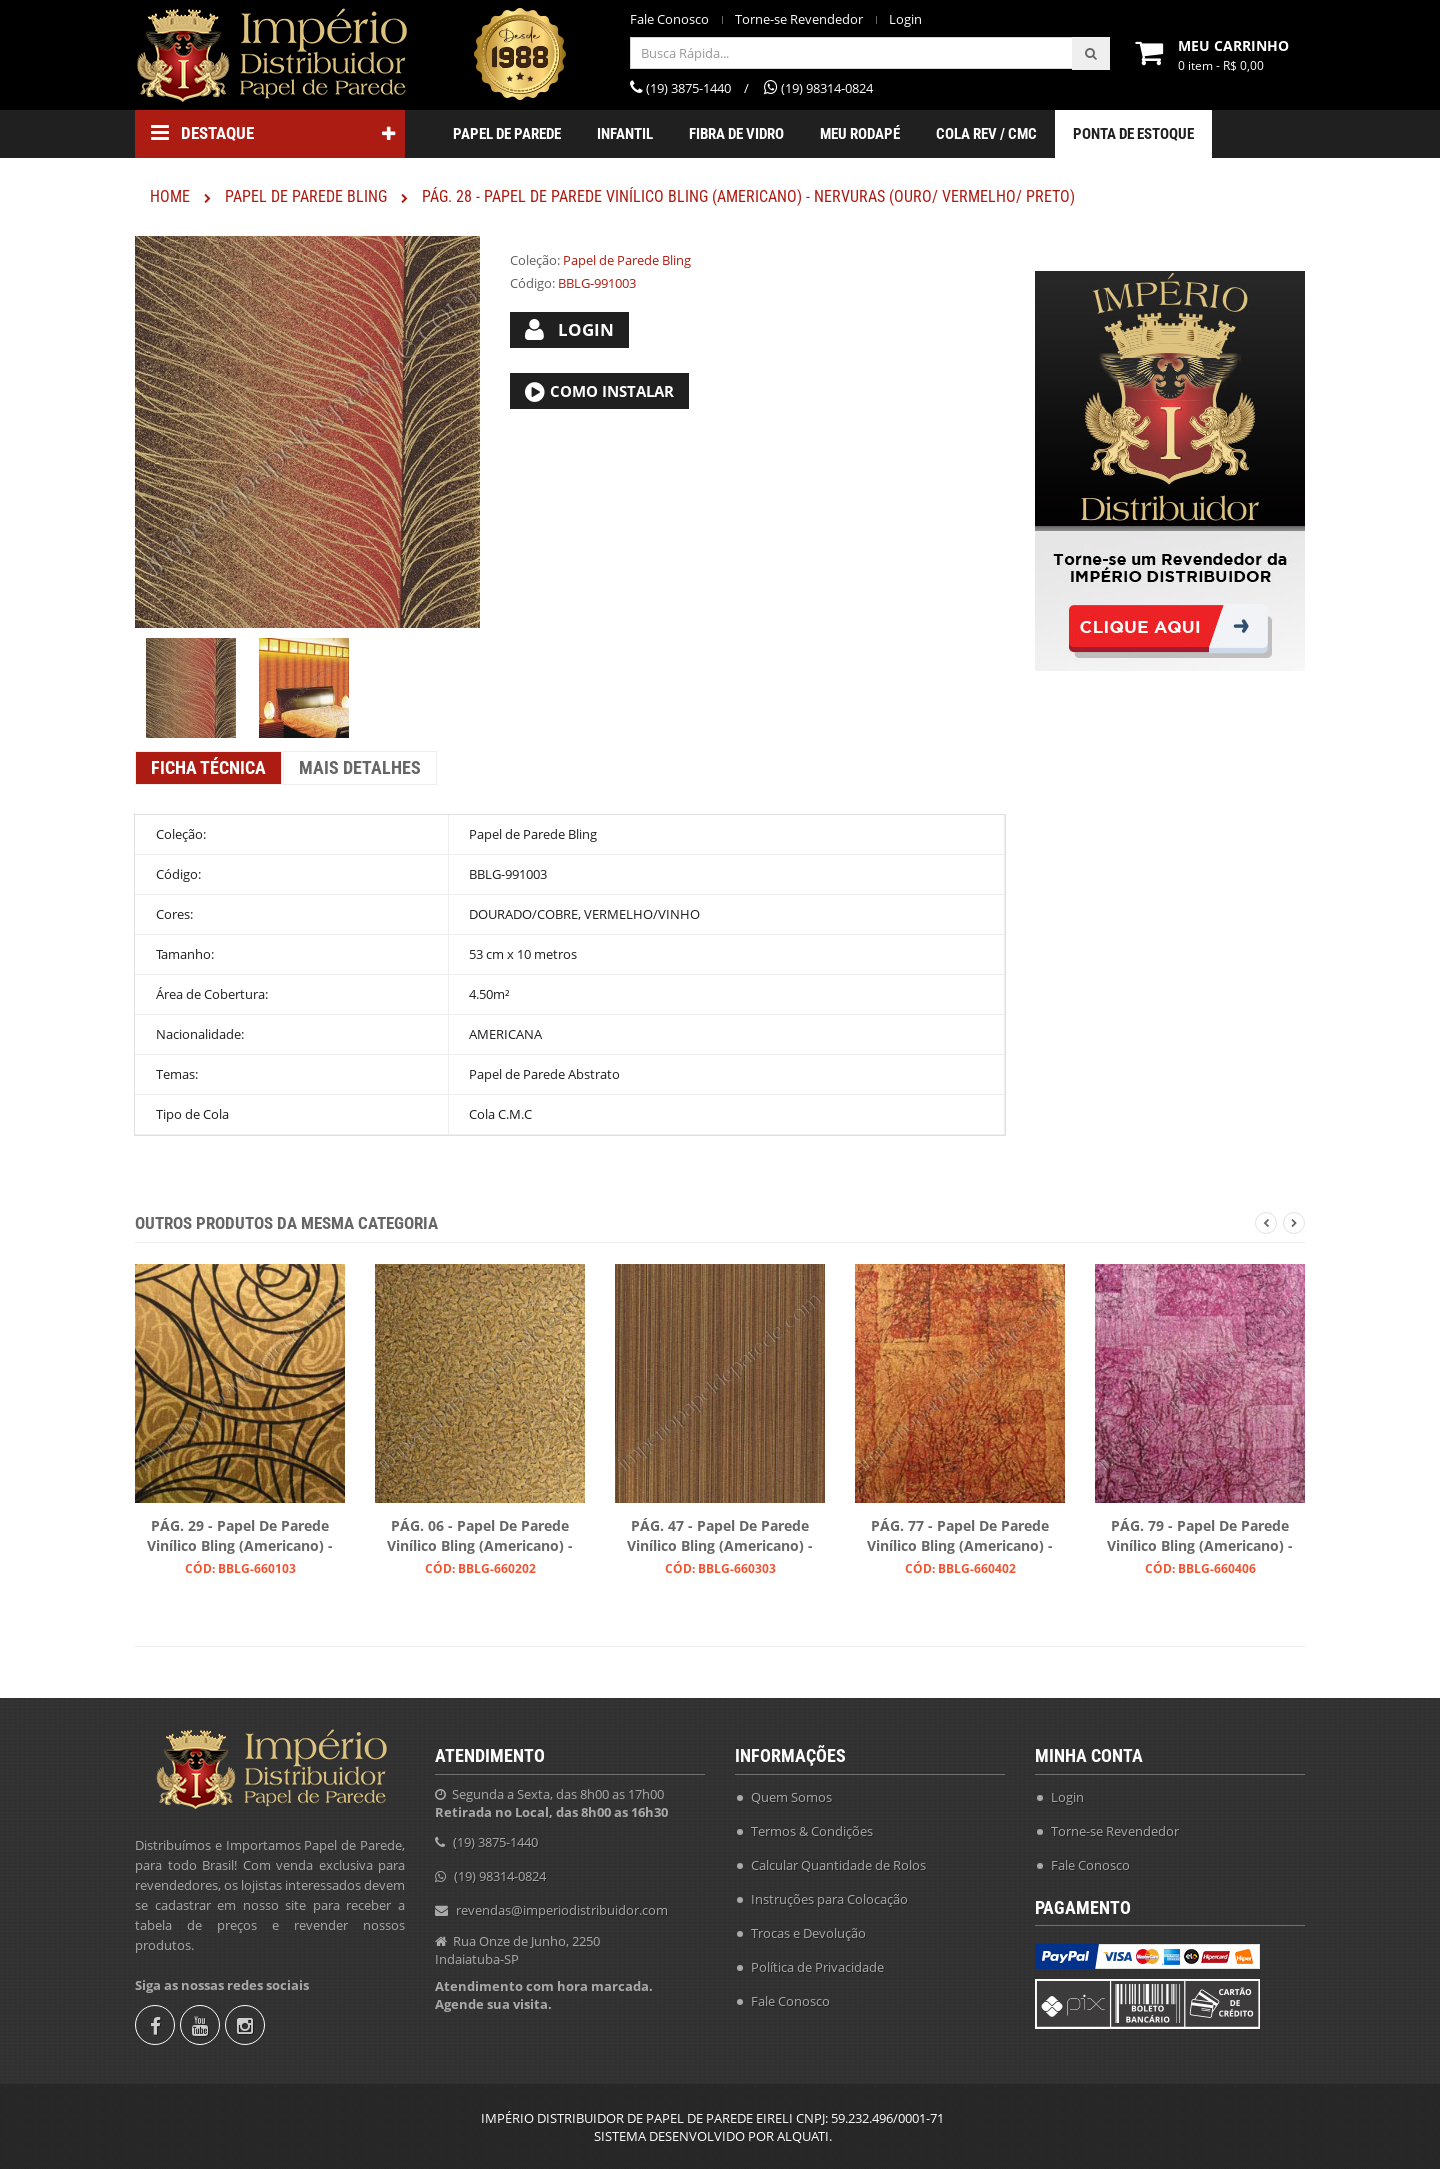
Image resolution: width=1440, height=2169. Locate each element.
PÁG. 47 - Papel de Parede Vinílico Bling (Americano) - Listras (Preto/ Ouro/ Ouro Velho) (720, 1537)
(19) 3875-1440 (495, 1842)
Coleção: (535, 260)
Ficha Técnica (208, 767)
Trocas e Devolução (808, 1933)
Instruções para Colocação (829, 1899)
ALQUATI (803, 2136)
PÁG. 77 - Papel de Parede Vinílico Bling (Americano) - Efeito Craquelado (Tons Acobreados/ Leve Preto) (960, 1537)
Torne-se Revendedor (799, 19)
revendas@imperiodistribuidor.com (562, 1910)
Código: (532, 283)
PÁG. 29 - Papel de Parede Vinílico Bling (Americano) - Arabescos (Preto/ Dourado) (240, 1537)
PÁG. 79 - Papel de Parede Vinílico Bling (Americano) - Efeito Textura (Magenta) (1200, 1537)
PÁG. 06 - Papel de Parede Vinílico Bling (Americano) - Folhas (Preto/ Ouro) (480, 1537)
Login (905, 19)
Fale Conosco (669, 19)
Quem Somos (791, 1797)
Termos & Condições (812, 1831)
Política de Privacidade (817, 1967)
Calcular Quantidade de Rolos (838, 1865)
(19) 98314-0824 (500, 1876)
